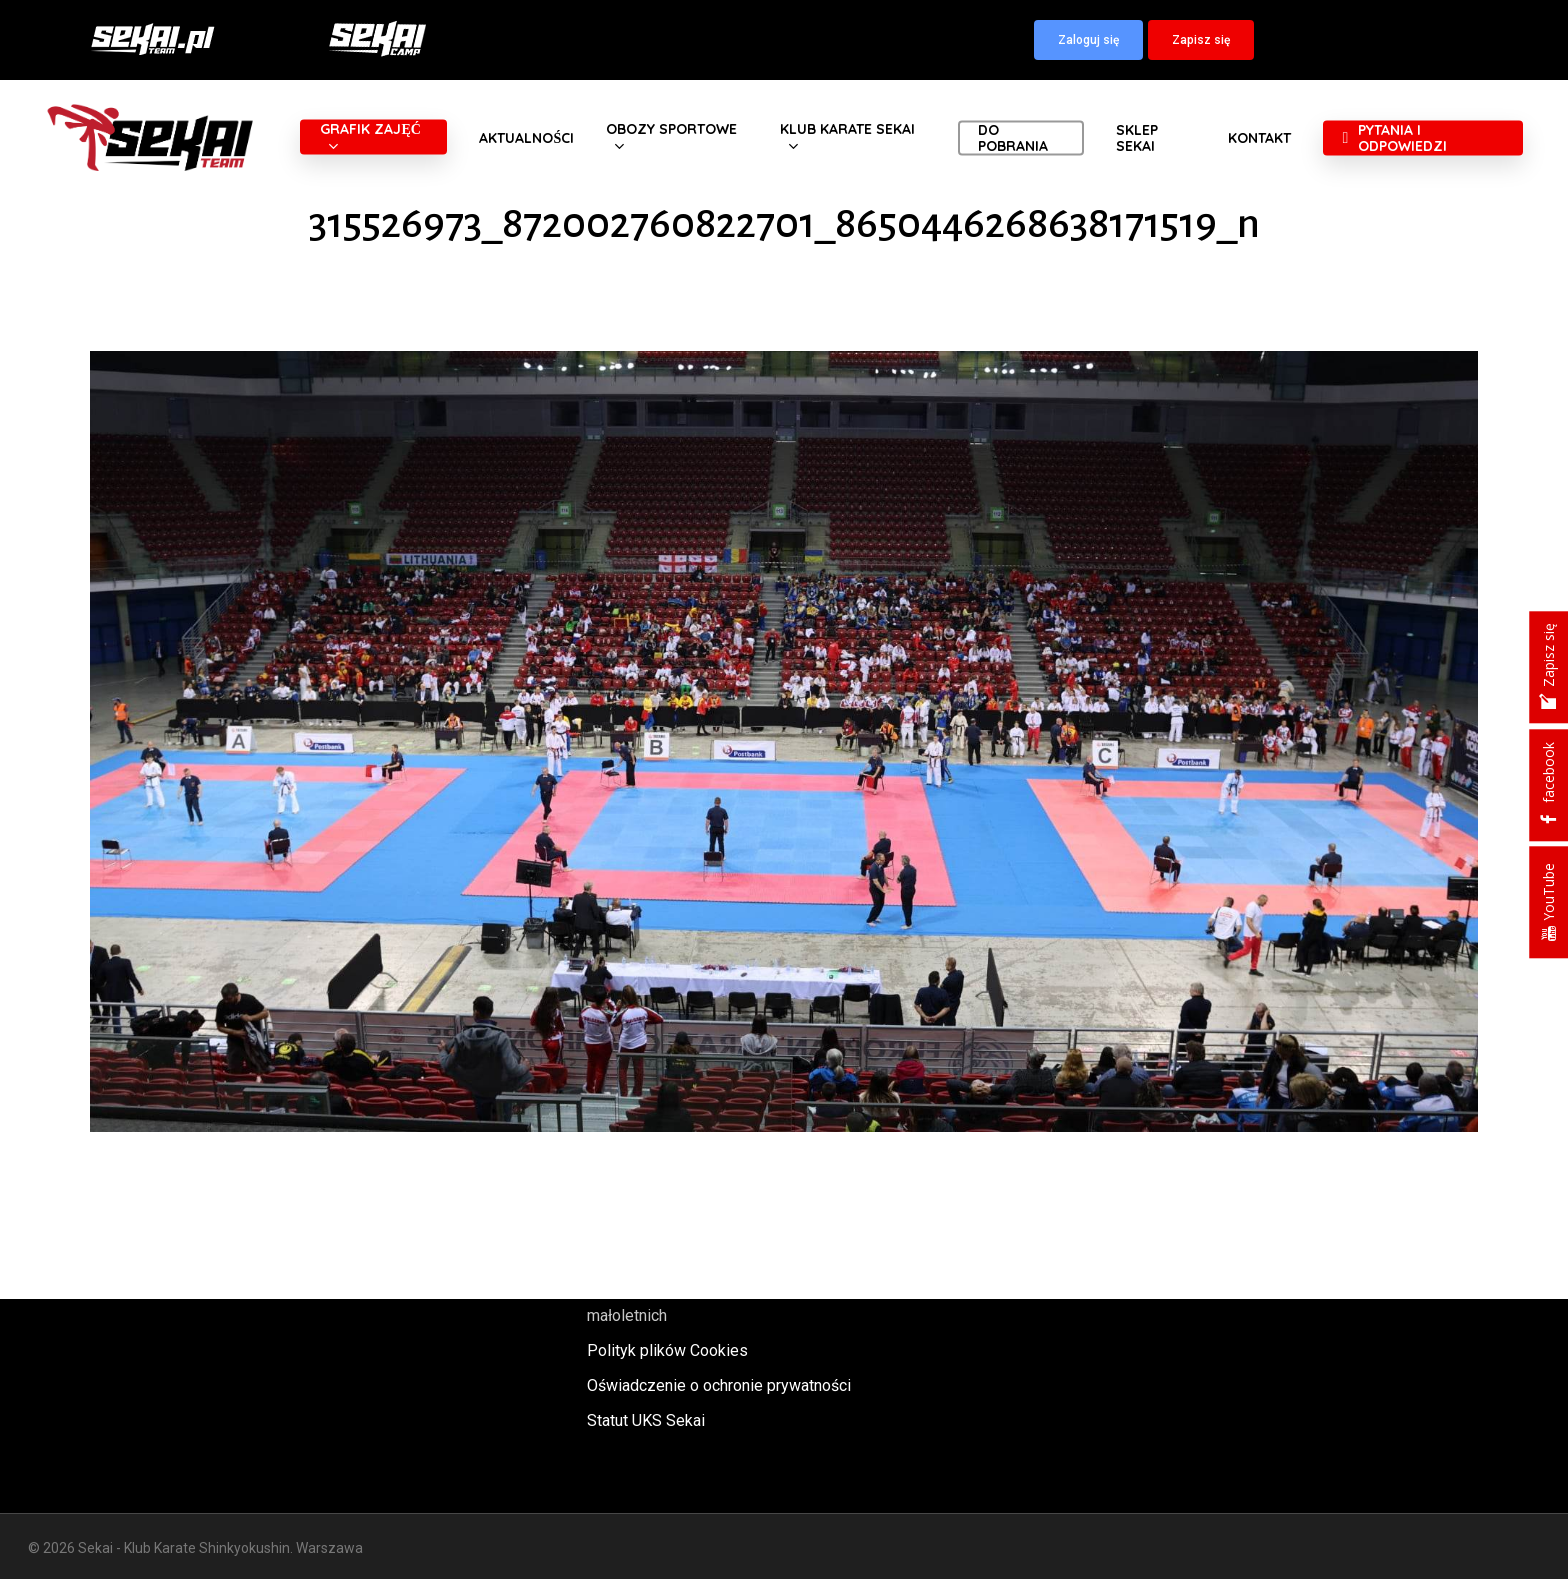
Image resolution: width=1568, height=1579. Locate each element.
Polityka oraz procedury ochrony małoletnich (699, 1302)
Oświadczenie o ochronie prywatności (719, 1385)
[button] (1088, 40)
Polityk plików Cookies (667, 1350)
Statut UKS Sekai (646, 1420)
